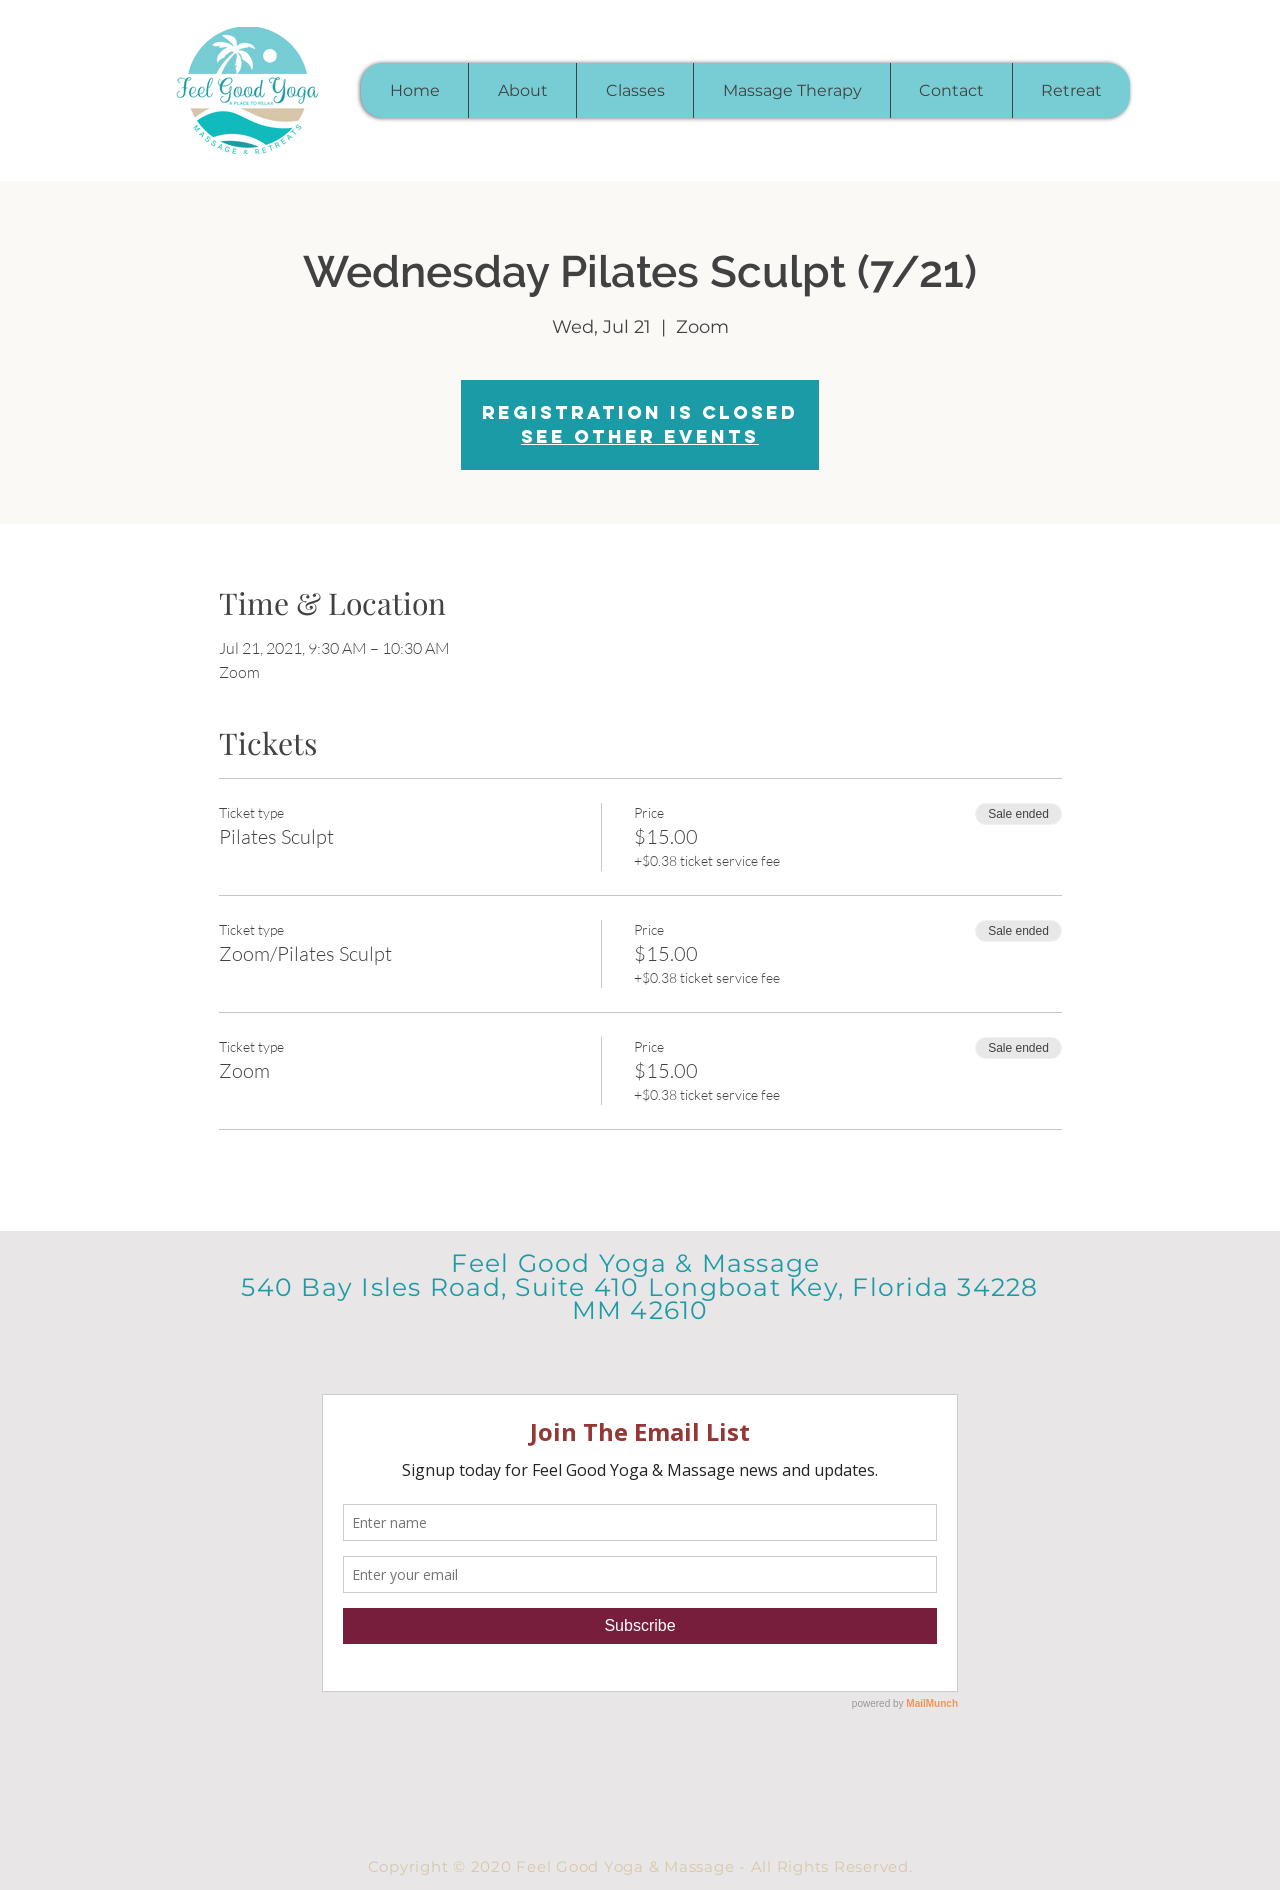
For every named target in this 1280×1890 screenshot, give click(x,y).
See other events (640, 436)
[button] (634, 90)
